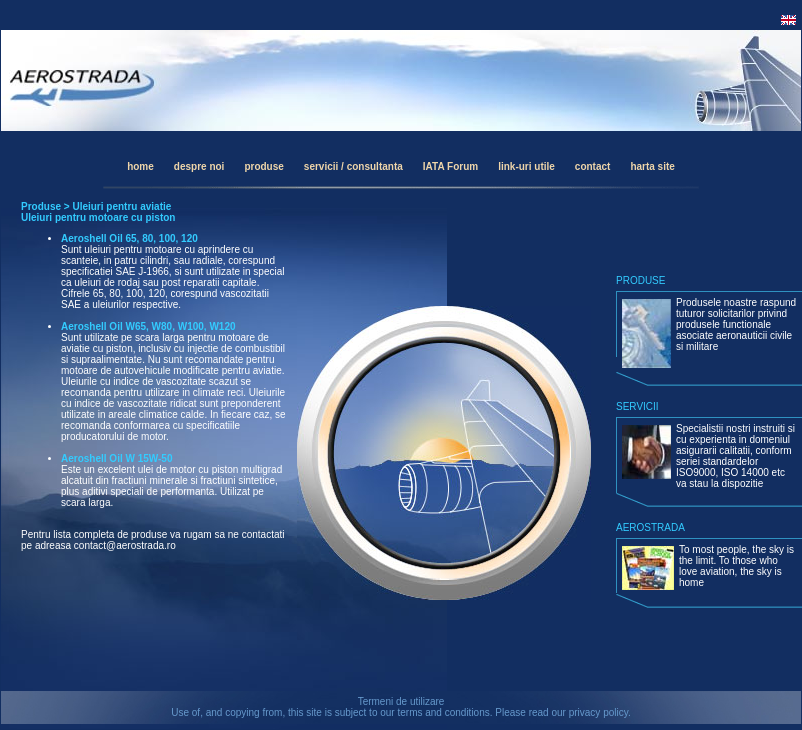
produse (263, 166)
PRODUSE (640, 280)
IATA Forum (450, 166)
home (140, 166)
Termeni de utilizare (401, 701)
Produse (41, 206)
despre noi (199, 166)
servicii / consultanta (353, 166)
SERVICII (637, 406)
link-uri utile (526, 166)
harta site (652, 166)
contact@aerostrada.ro (125, 545)
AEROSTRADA (650, 527)
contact (593, 166)
